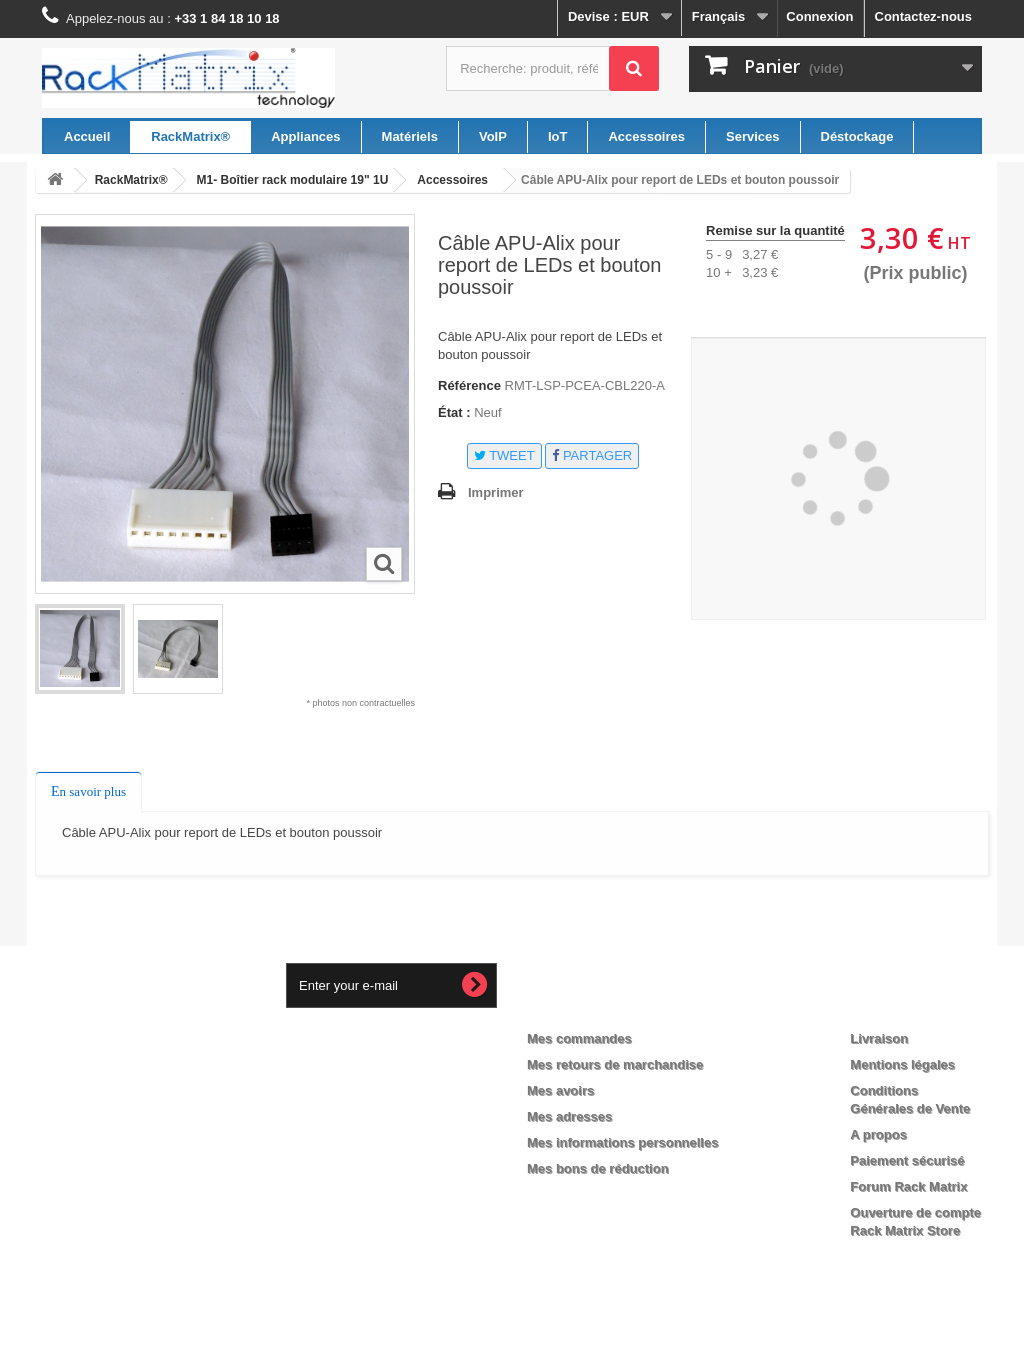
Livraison (879, 1038)
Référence (469, 385)
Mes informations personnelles (622, 1142)
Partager (592, 455)
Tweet (504, 455)
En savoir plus (88, 791)
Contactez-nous (924, 16)
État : (454, 412)
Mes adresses (569, 1116)
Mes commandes (579, 1038)
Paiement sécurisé (907, 1160)
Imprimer (496, 492)
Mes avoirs (560, 1090)
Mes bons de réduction (598, 1168)
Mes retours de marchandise (615, 1064)
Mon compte (584, 1006)
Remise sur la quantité (775, 230)
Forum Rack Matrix (908, 1186)
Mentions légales (902, 1064)
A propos (878, 1134)
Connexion (819, 16)
